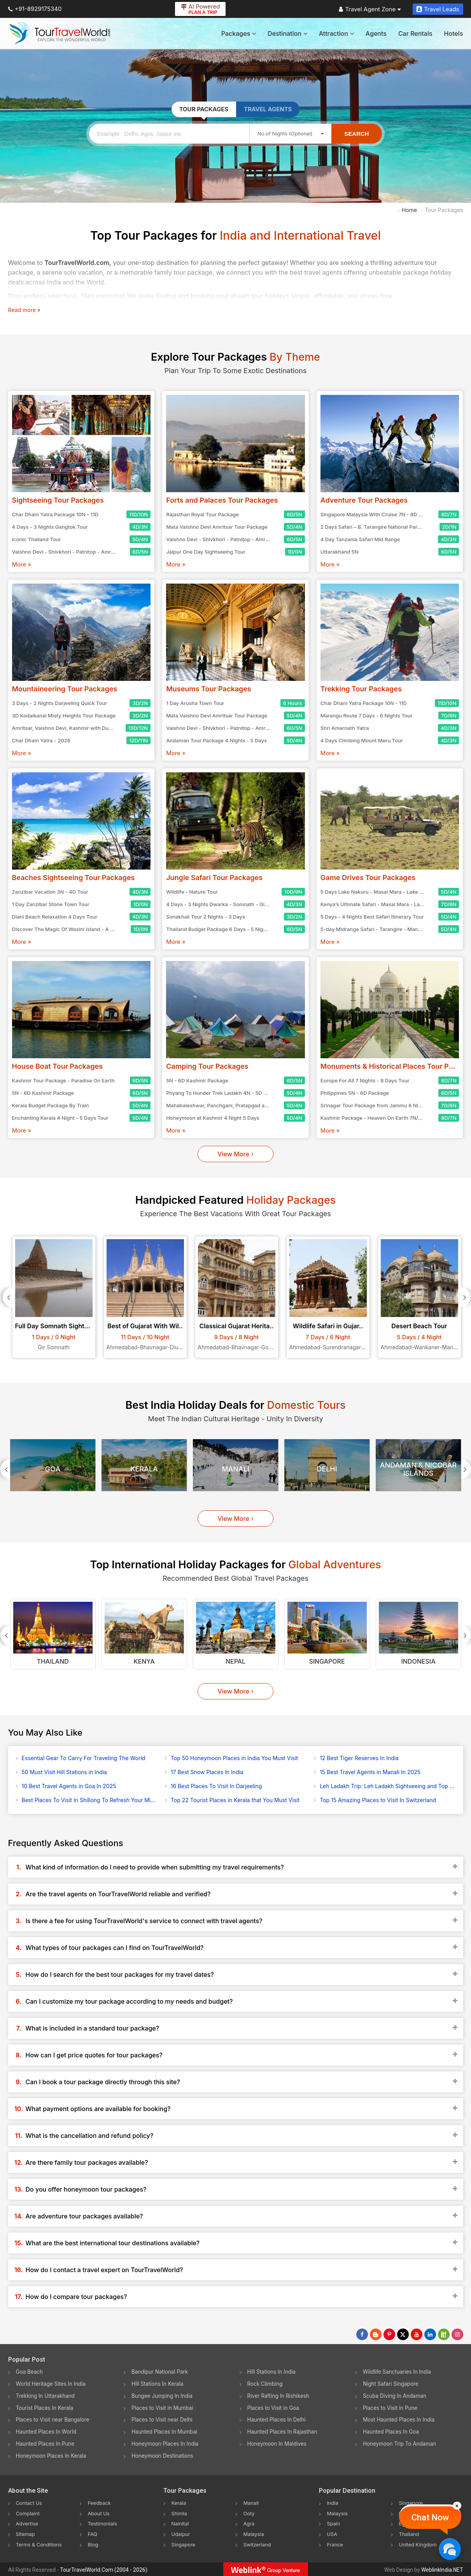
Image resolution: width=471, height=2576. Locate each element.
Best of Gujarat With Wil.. (145, 1326)
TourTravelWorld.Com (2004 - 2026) (103, 2568)
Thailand (52, 1661)
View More (235, 1154)
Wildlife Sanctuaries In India (398, 2371)
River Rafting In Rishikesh (279, 2395)
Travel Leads (438, 9)
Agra (249, 2523)
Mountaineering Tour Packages (64, 689)
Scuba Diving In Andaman (396, 2395)
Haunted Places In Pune (46, 2444)
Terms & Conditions (41, 2543)
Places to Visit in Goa (274, 2407)
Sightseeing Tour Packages (58, 500)
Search (356, 133)
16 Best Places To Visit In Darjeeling (216, 1786)
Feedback (100, 2503)
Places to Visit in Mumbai (163, 2407)
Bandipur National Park (161, 2371)
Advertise (28, 2523)
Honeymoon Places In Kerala (52, 2456)
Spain (334, 2523)
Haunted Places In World (47, 2432)
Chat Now (430, 2517)
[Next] (466, 1297)
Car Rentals (415, 33)
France (335, 2543)
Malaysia (254, 2533)
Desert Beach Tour (419, 1326)
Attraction (336, 33)
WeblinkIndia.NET (442, 2568)
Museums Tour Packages (208, 689)
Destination (287, 33)
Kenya (143, 1661)
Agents (376, 33)
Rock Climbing (265, 2383)
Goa (52, 1469)
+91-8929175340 (35, 8)
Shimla (179, 2513)
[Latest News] (376, 2334)
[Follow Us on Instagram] (457, 2334)
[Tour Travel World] (59, 33)
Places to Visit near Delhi (163, 2419)
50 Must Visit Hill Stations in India (64, 1772)
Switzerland (258, 2543)
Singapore (327, 1661)
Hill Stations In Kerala (158, 2383)
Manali (235, 1469)
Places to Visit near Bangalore (54, 2419)
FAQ (93, 2533)
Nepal (235, 1661)
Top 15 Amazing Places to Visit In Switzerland (378, 1800)
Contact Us (30, 2503)
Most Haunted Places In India (400, 2419)
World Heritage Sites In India (52, 2383)
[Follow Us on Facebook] (362, 2334)
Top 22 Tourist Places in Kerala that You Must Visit (235, 1800)
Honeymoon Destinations (163, 2456)
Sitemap (26, 2533)
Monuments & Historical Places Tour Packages (389, 1066)
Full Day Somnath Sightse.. (54, 1326)
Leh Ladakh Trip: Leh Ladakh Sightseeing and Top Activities (387, 1786)
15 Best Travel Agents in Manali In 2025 (370, 1772)
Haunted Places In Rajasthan (283, 2432)
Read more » (24, 310)
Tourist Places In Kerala (46, 2407)
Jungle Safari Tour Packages (214, 877)
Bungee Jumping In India (163, 2395)
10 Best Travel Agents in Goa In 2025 (69, 1786)
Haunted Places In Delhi (277, 2419)
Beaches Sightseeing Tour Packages (73, 877)
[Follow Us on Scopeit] (444, 2334)
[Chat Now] (449, 2549)
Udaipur (181, 2533)
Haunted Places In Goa (392, 2432)
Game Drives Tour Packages (367, 877)
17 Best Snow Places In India (207, 1772)
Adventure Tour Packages (364, 500)
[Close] (457, 2505)
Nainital (180, 2523)
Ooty (249, 2513)
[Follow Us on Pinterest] (389, 2334)
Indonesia (418, 1661)
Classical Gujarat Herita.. (236, 1326)
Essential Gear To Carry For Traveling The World (83, 1758)
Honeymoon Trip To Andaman (401, 2444)
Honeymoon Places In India (166, 2444)
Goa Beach (30, 2371)
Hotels (453, 33)
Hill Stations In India (272, 2371)
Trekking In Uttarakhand (46, 2395)
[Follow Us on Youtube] (416, 2334)
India (333, 2503)
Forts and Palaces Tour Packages (222, 500)
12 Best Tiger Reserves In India (359, 1758)
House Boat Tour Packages (57, 1066)
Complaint (29, 2513)
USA (332, 2533)
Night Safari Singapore (392, 2383)
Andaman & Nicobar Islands (418, 1469)
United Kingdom (419, 2543)
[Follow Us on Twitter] (403, 2334)
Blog (93, 2543)
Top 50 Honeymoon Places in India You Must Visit (234, 1758)
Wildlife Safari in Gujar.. (328, 1326)
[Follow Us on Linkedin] (430, 2334)
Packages (238, 33)
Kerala (144, 1469)
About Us (99, 2513)
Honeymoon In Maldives (278, 2444)
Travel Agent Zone (370, 9)
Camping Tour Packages (207, 1066)
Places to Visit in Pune (391, 2407)
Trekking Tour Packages (361, 689)
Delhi (327, 1469)
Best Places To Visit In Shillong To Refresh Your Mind (89, 1800)
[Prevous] (7, 1297)
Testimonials (103, 2523)
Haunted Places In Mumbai (165, 2432)
